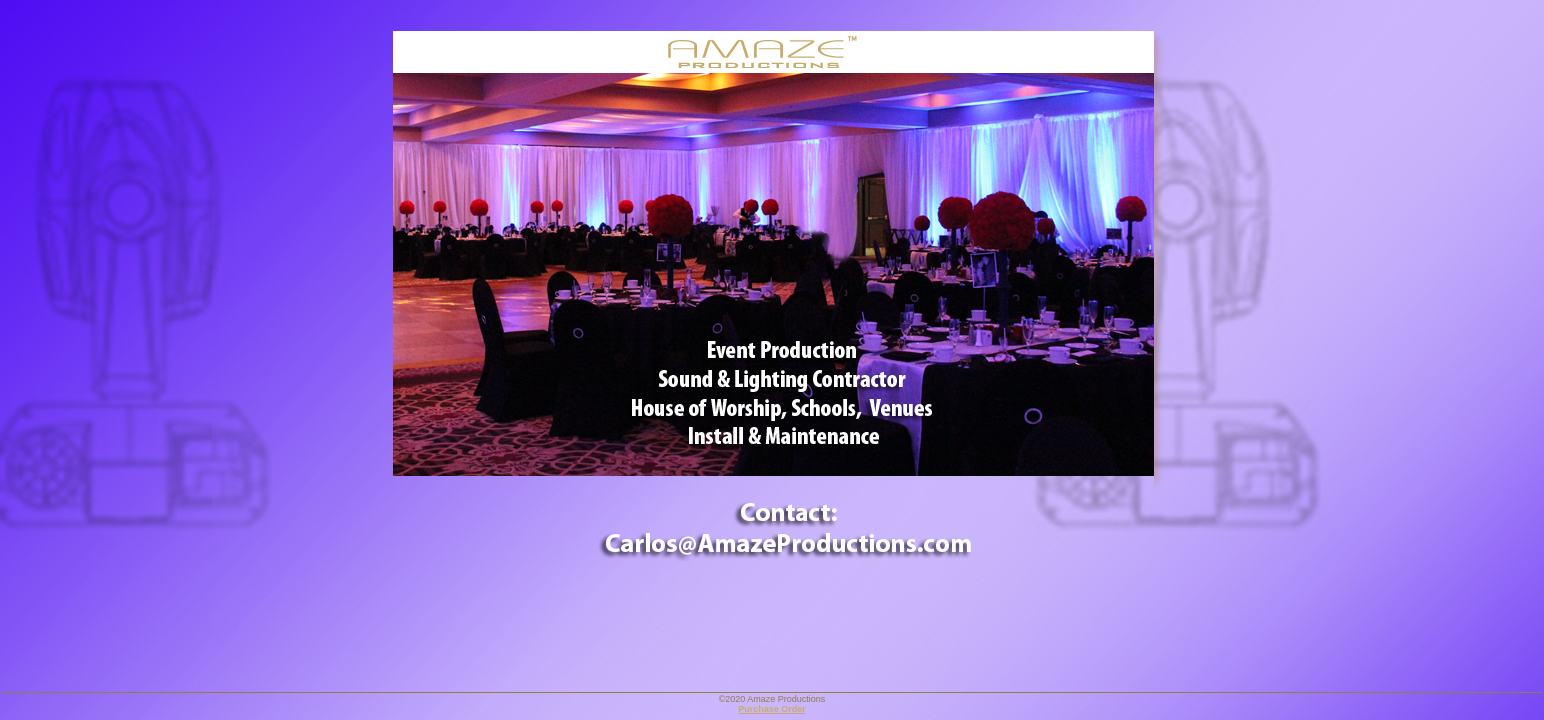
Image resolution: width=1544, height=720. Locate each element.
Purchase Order (772, 709)
